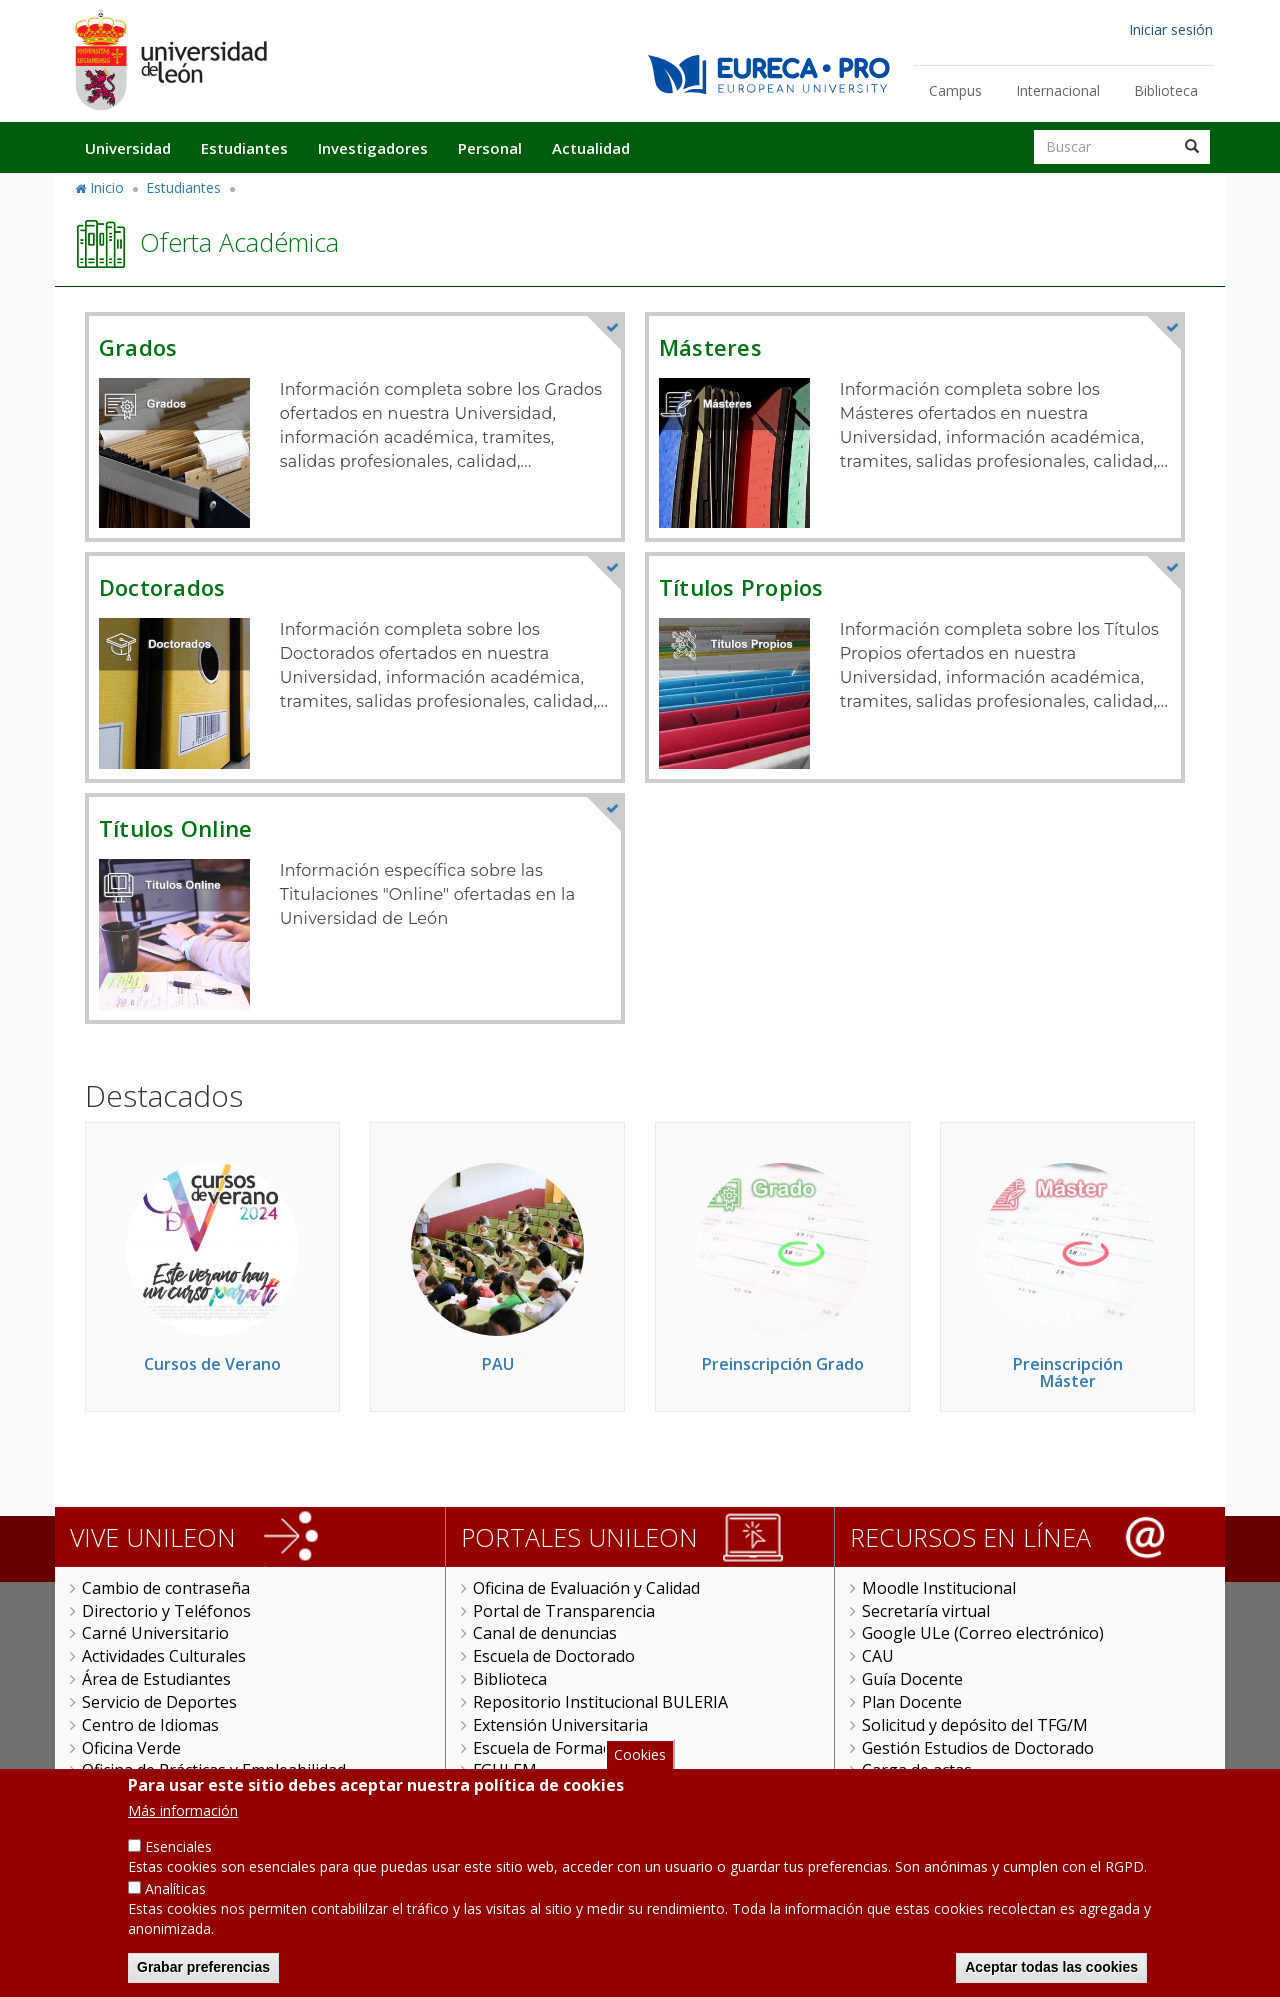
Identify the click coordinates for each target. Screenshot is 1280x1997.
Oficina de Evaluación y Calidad (586, 1588)
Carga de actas (917, 1770)
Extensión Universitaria (560, 1725)
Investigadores (373, 148)
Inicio (107, 187)
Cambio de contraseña (166, 1588)
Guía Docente (912, 1679)
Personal (490, 148)
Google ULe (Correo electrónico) (983, 1633)
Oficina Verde (131, 1748)
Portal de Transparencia (564, 1611)
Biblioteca (1166, 90)
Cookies (640, 1765)
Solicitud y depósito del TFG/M (975, 1725)
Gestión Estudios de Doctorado (978, 1748)
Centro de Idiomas (150, 1725)
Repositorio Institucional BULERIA (600, 1702)
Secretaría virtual (926, 1611)
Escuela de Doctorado (554, 1656)
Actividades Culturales (164, 1656)
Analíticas (175, 1900)
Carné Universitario (155, 1633)
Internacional (1058, 90)
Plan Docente (912, 1702)
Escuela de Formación (553, 1748)
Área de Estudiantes (156, 1679)
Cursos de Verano (212, 1364)
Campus (955, 90)
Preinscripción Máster (1068, 1373)
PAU (498, 1364)
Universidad (128, 148)
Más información (183, 1822)
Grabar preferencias (203, 1979)
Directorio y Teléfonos (166, 1611)
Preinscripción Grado (783, 1364)
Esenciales (178, 1858)
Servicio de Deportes (159, 1702)
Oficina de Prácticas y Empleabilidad (214, 1770)
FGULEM (505, 1770)
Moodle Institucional (939, 1588)
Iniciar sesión (1171, 29)
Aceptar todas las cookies (1051, 1979)
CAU (878, 1656)
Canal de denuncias (545, 1633)
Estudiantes (244, 148)
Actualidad (591, 148)
